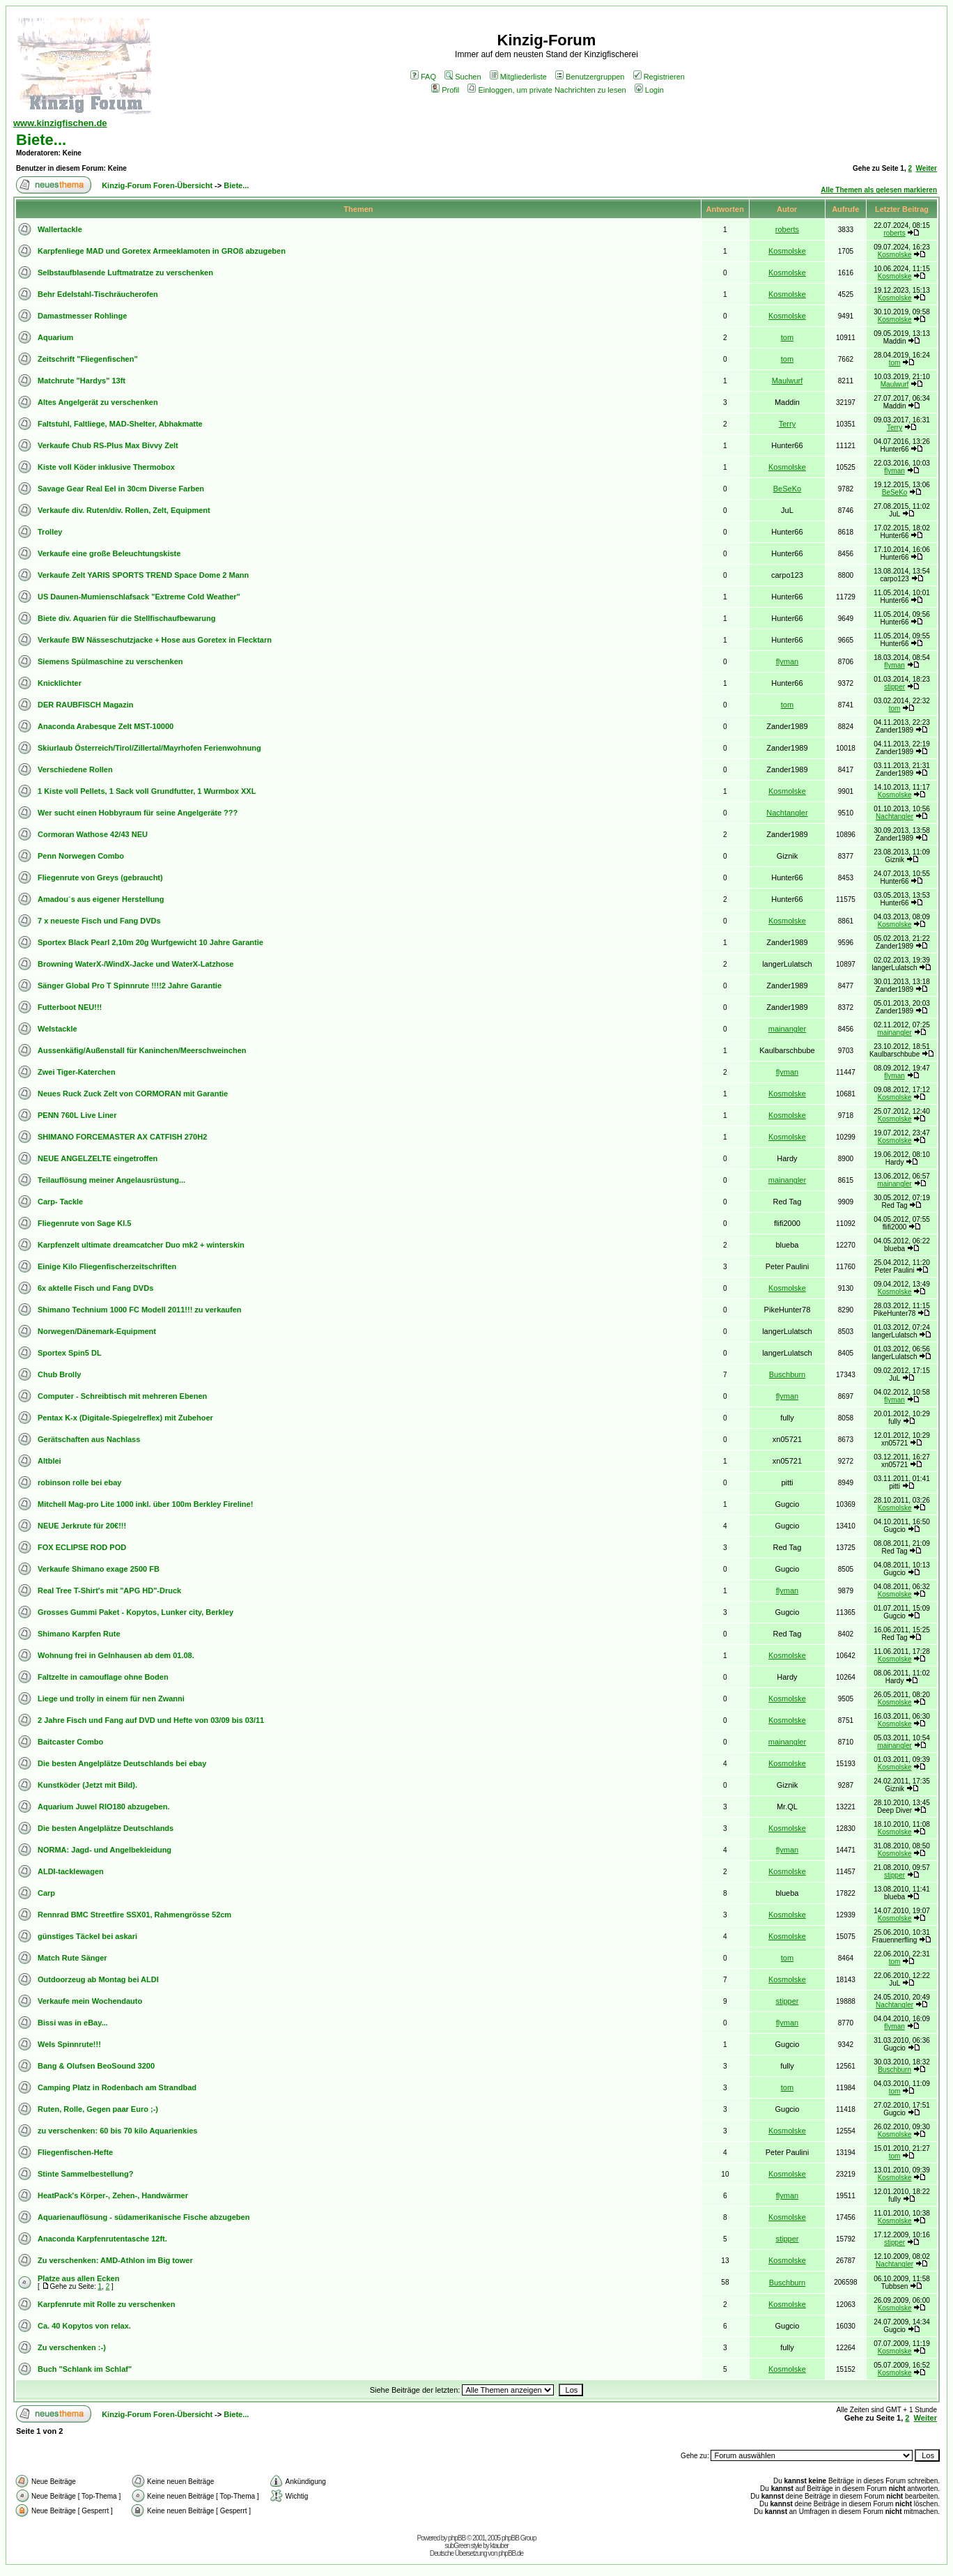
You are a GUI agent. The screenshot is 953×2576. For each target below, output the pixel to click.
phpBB (456, 2538)
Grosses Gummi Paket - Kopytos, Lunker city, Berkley (135, 1612)
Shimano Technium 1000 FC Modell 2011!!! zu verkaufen (140, 1309)
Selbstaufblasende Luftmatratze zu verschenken (125, 272)
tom (787, 337)
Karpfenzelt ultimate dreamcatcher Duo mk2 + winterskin (141, 1245)
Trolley (50, 532)
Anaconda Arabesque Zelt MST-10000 (105, 726)
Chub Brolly (59, 1374)
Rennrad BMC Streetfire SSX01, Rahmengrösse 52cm (134, 1914)
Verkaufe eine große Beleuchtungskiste (109, 553)
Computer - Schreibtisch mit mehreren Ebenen (122, 1396)
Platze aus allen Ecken (78, 2278)
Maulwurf (787, 380)
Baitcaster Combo (70, 1742)
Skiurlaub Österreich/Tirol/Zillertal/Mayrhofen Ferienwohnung (149, 748)
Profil (445, 90)
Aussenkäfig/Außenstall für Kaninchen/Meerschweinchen (142, 1050)
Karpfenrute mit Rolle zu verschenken (106, 2304)
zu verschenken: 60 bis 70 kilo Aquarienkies (117, 2130)
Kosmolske (787, 251)
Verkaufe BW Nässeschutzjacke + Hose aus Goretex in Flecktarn (155, 640)
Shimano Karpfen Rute (79, 1634)
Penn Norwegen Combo (81, 856)
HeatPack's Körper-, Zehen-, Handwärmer (113, 2195)
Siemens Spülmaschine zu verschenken (110, 661)
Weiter (926, 168)
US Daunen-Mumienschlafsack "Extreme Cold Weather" (139, 596)
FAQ (423, 76)
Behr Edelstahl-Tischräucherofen (98, 294)
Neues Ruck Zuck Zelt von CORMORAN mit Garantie (133, 1093)
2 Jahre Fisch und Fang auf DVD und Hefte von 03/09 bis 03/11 (151, 1720)
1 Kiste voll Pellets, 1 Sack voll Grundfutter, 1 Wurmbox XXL (147, 791)
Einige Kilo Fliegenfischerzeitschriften (107, 1266)
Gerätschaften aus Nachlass (89, 1439)
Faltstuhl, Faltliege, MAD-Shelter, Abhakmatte (120, 424)
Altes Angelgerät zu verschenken (98, 402)
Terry (787, 424)
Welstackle (57, 1029)
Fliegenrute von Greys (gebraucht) (100, 877)
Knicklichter (60, 683)
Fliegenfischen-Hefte (75, 2152)
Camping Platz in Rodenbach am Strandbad (117, 2087)
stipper (894, 687)
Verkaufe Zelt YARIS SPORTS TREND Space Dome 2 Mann (143, 575)
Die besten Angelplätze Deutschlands (105, 1828)
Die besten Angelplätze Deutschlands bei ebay (122, 1763)
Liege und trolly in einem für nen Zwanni (111, 1698)
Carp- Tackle (60, 1201)
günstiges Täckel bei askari (87, 1936)
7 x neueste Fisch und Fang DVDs (99, 921)
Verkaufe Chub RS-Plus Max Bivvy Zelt (108, 445)
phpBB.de (510, 2553)
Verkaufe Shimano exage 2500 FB (99, 1569)
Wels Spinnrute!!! (69, 2044)
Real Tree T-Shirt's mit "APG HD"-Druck (109, 1590)
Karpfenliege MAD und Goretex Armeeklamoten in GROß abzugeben (162, 251)
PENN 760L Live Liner (77, 1115)
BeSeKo (787, 488)
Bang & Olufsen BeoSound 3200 (96, 2066)
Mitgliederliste (518, 76)
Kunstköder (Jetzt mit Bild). (87, 1785)
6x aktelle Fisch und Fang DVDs (95, 1288)
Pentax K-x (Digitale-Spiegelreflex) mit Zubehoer (125, 1417)
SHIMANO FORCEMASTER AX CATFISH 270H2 (122, 1137)
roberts (787, 229)
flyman (894, 471)
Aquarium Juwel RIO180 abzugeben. (104, 1806)
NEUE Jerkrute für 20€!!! (82, 1525)
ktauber (499, 2546)
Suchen (462, 76)
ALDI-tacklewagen (71, 1871)
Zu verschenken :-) (72, 2347)
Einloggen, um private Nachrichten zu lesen (546, 90)
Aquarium (55, 337)
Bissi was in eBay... (73, 2022)
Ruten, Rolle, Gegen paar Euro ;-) (98, 2109)
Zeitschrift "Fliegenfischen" (88, 359)
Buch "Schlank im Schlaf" (85, 2369)
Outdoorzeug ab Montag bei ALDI (98, 1979)
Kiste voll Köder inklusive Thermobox (106, 467)
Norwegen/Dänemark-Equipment (97, 1331)
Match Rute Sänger (72, 1958)
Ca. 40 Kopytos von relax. (84, 2326)
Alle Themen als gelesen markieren (879, 190)
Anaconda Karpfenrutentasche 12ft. (102, 2238)
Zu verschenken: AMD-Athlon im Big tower (115, 2260)
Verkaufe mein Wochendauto (90, 2001)
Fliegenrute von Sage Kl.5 (84, 1223)
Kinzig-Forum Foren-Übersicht (157, 185)
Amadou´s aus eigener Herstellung (101, 899)
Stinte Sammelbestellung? (86, 2174)
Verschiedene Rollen (75, 769)
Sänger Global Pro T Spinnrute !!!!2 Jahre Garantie (130, 985)
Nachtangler (786, 812)
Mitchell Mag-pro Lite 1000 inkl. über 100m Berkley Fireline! (145, 1504)
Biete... (41, 139)
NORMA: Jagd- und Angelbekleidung (104, 1850)
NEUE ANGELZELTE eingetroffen (97, 1158)
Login (649, 90)
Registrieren (659, 76)
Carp (46, 1893)
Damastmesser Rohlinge (82, 316)
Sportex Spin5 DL (70, 1353)
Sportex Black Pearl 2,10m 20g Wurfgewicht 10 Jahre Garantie (150, 942)
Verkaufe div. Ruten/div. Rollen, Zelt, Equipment (124, 510)
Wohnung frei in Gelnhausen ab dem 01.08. (116, 1655)
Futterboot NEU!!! (70, 1007)
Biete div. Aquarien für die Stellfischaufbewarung (127, 618)
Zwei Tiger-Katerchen (77, 1072)
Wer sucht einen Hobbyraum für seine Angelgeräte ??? (138, 812)
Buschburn (787, 1374)
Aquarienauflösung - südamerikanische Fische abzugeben (143, 2217)
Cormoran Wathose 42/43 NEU (93, 834)
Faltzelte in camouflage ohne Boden (103, 1677)
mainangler (787, 1029)
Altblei (49, 1461)
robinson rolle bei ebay (79, 1482)
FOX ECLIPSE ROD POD (82, 1547)
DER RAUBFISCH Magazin (86, 704)
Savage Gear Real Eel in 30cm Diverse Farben (121, 488)
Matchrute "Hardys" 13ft (81, 380)
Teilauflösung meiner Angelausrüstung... (111, 1180)
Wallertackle (60, 229)
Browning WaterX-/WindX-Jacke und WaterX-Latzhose (135, 964)
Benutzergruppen (589, 76)
